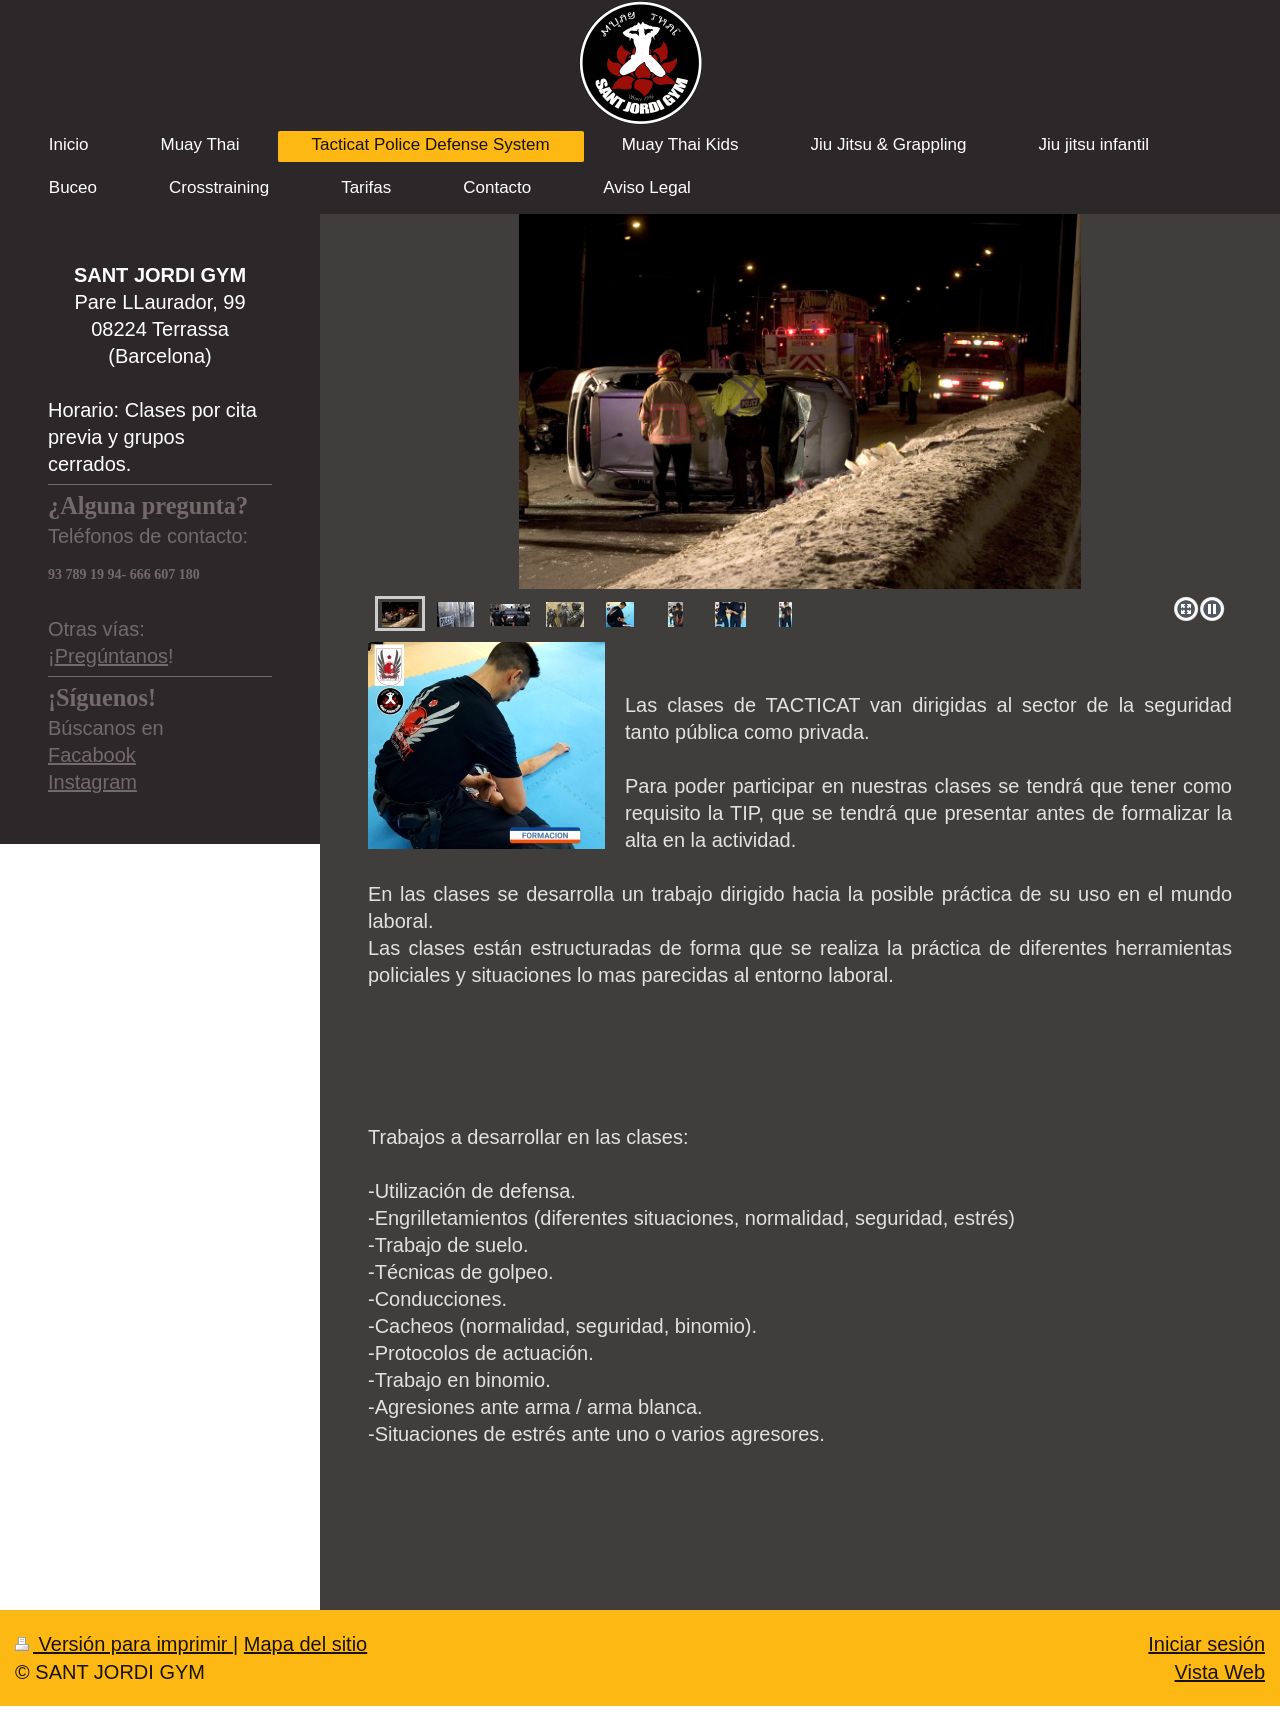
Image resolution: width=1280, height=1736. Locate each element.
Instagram (92, 782)
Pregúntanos (111, 656)
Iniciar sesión (1206, 1644)
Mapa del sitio (305, 1644)
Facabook (92, 755)
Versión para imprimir (124, 1644)
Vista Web (1220, 1672)
